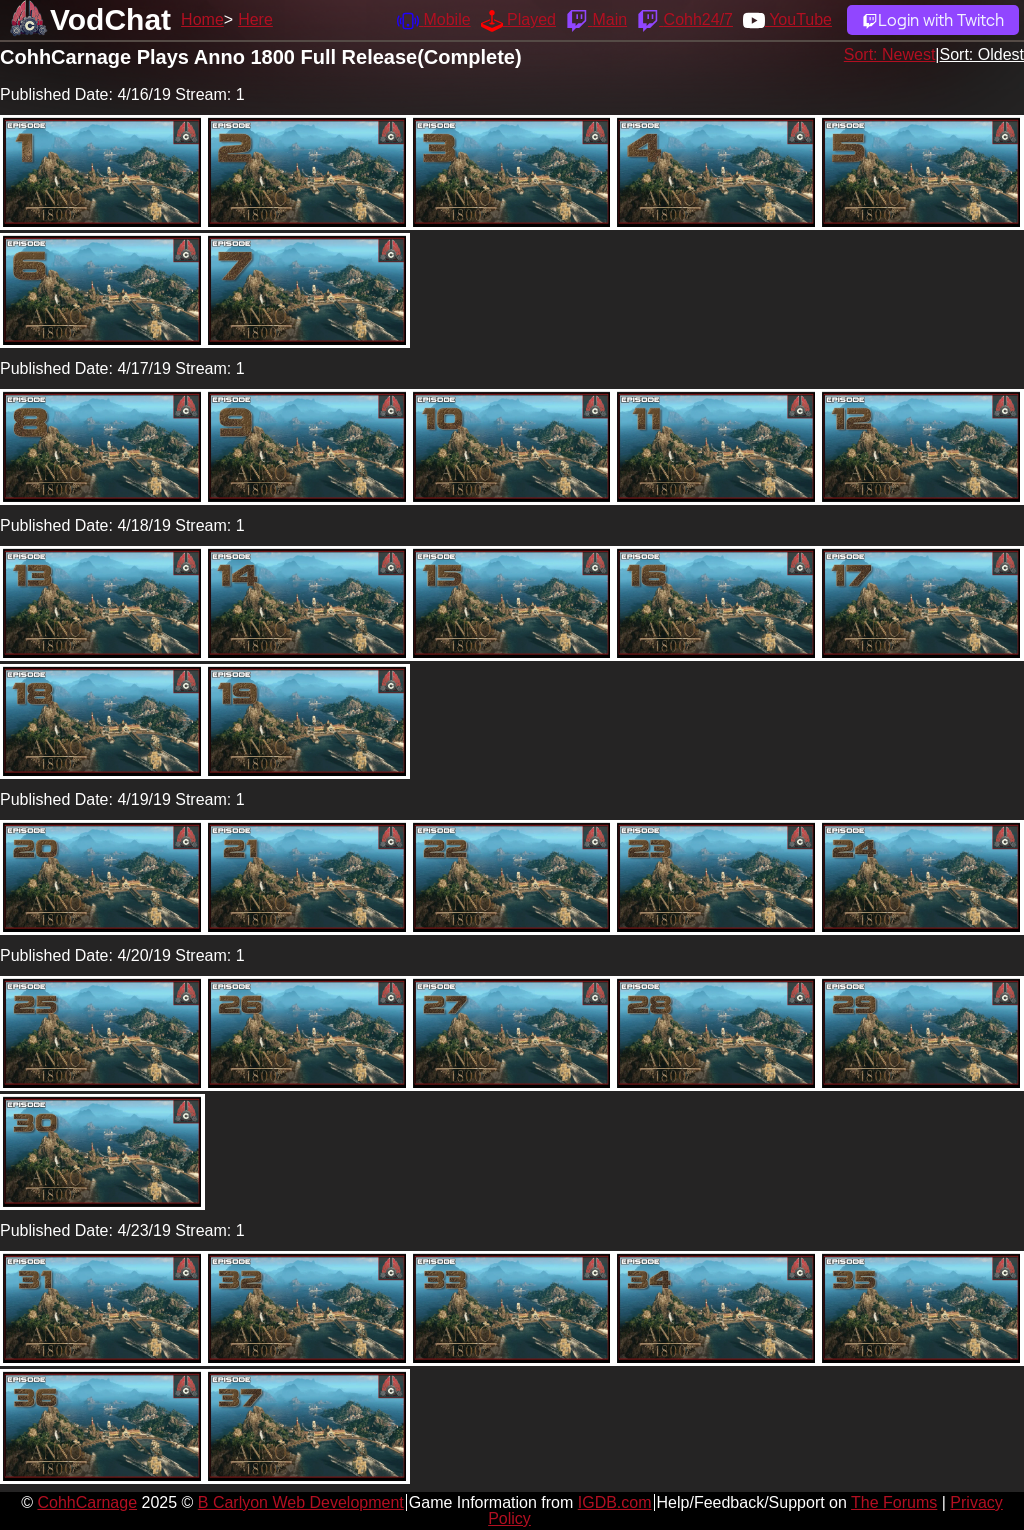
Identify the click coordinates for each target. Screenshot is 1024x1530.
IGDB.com (615, 1502)
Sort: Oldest (982, 54)
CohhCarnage (87, 1502)
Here (255, 19)
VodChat (110, 19)
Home (202, 19)
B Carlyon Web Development (301, 1502)
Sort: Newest (890, 54)
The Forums (894, 1502)
